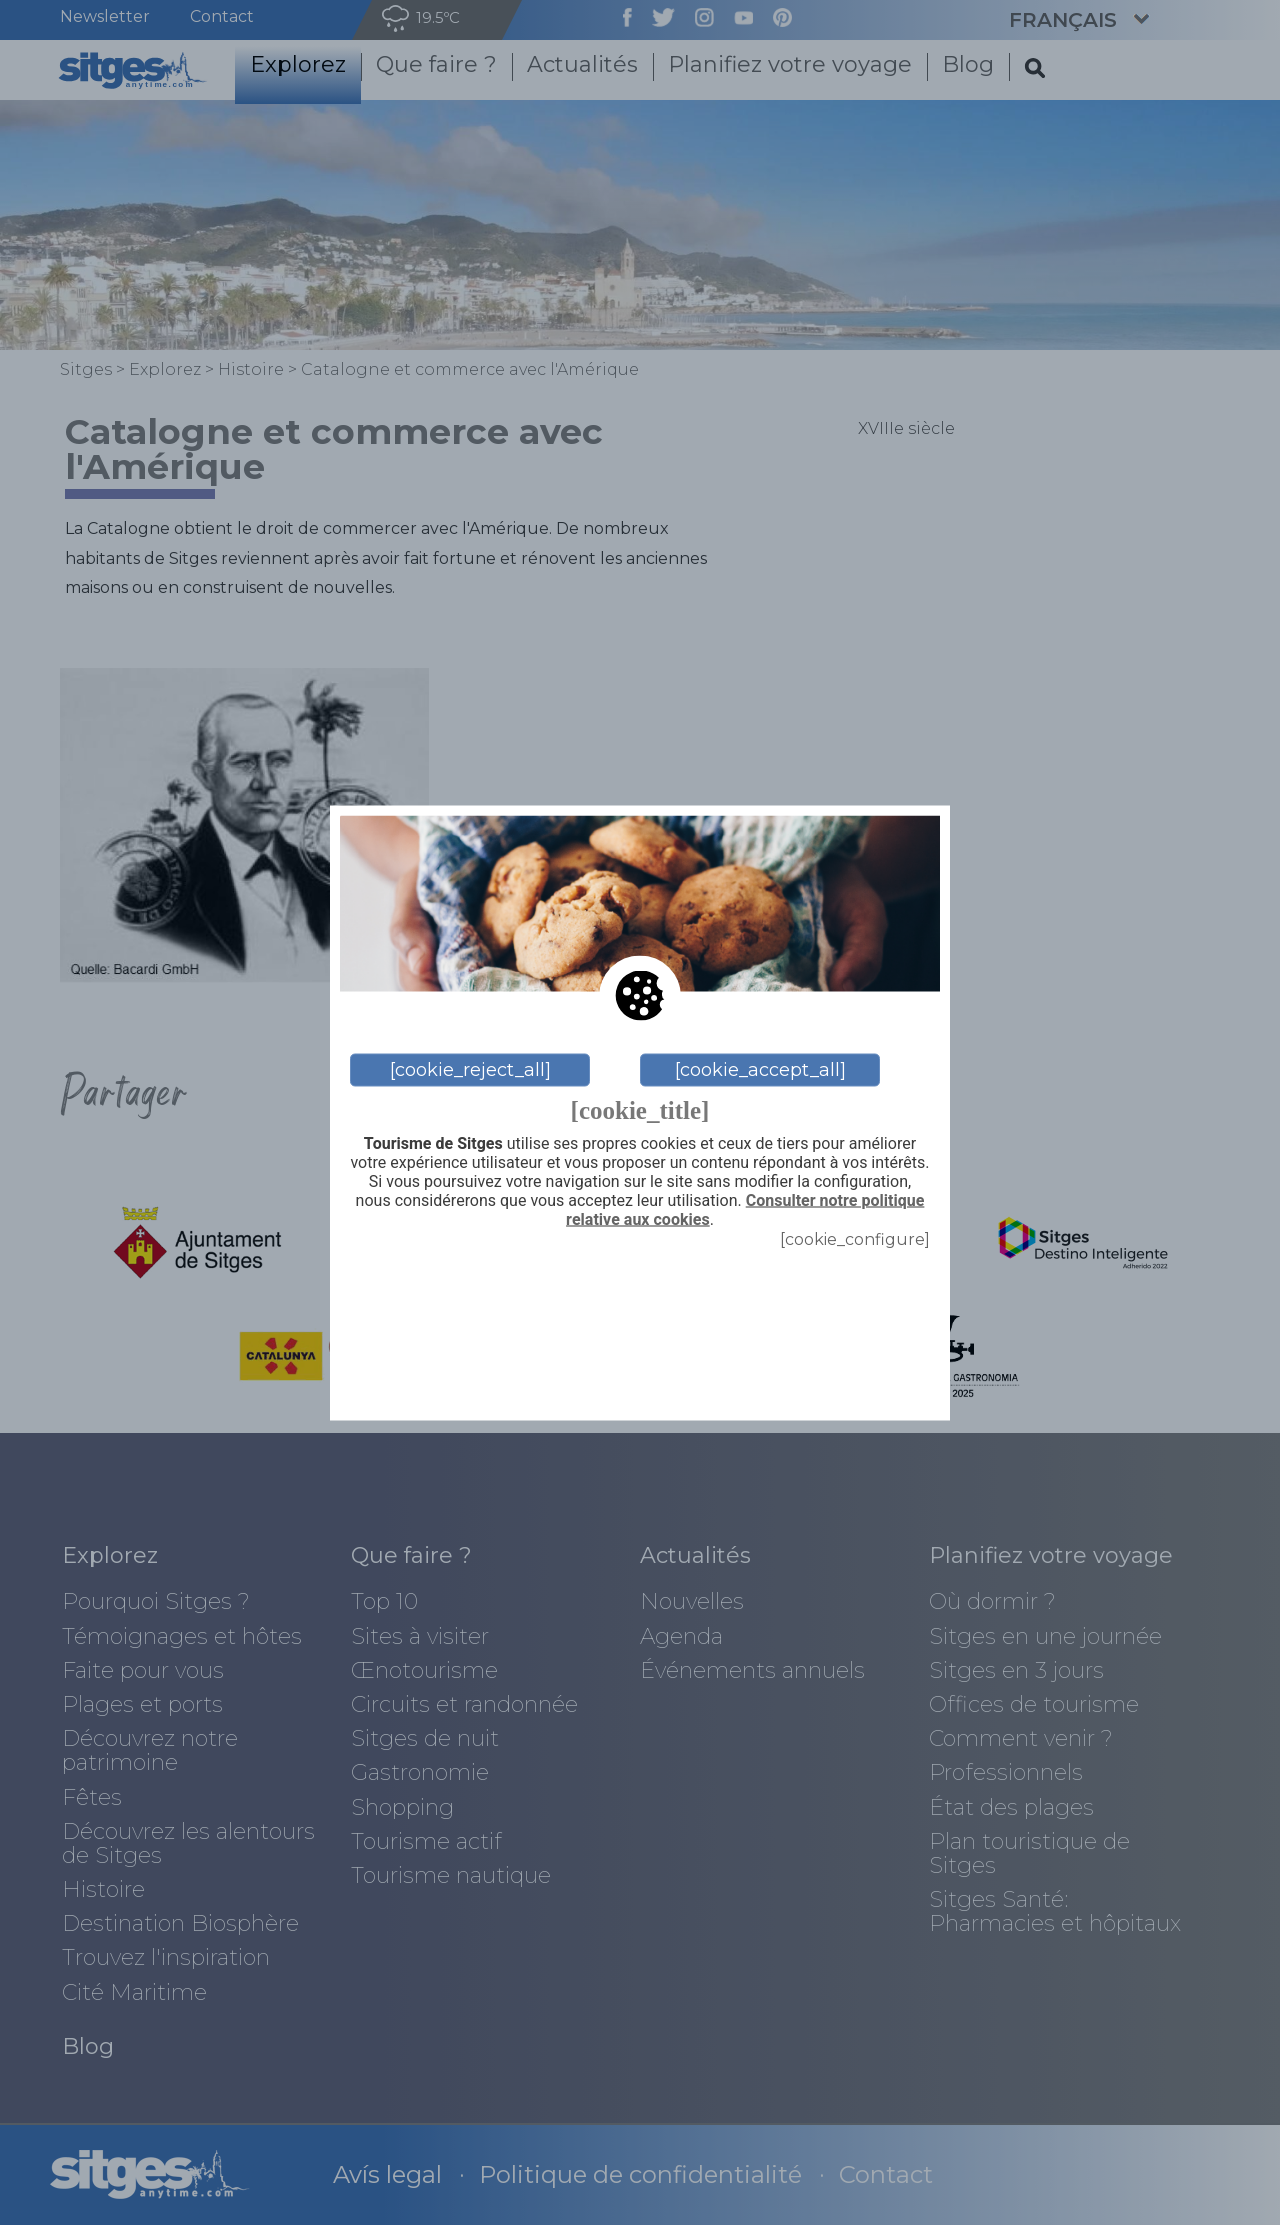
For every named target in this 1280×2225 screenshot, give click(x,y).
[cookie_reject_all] (470, 1070)
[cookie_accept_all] (760, 1070)
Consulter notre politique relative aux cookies (745, 1210)
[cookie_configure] (855, 1239)
